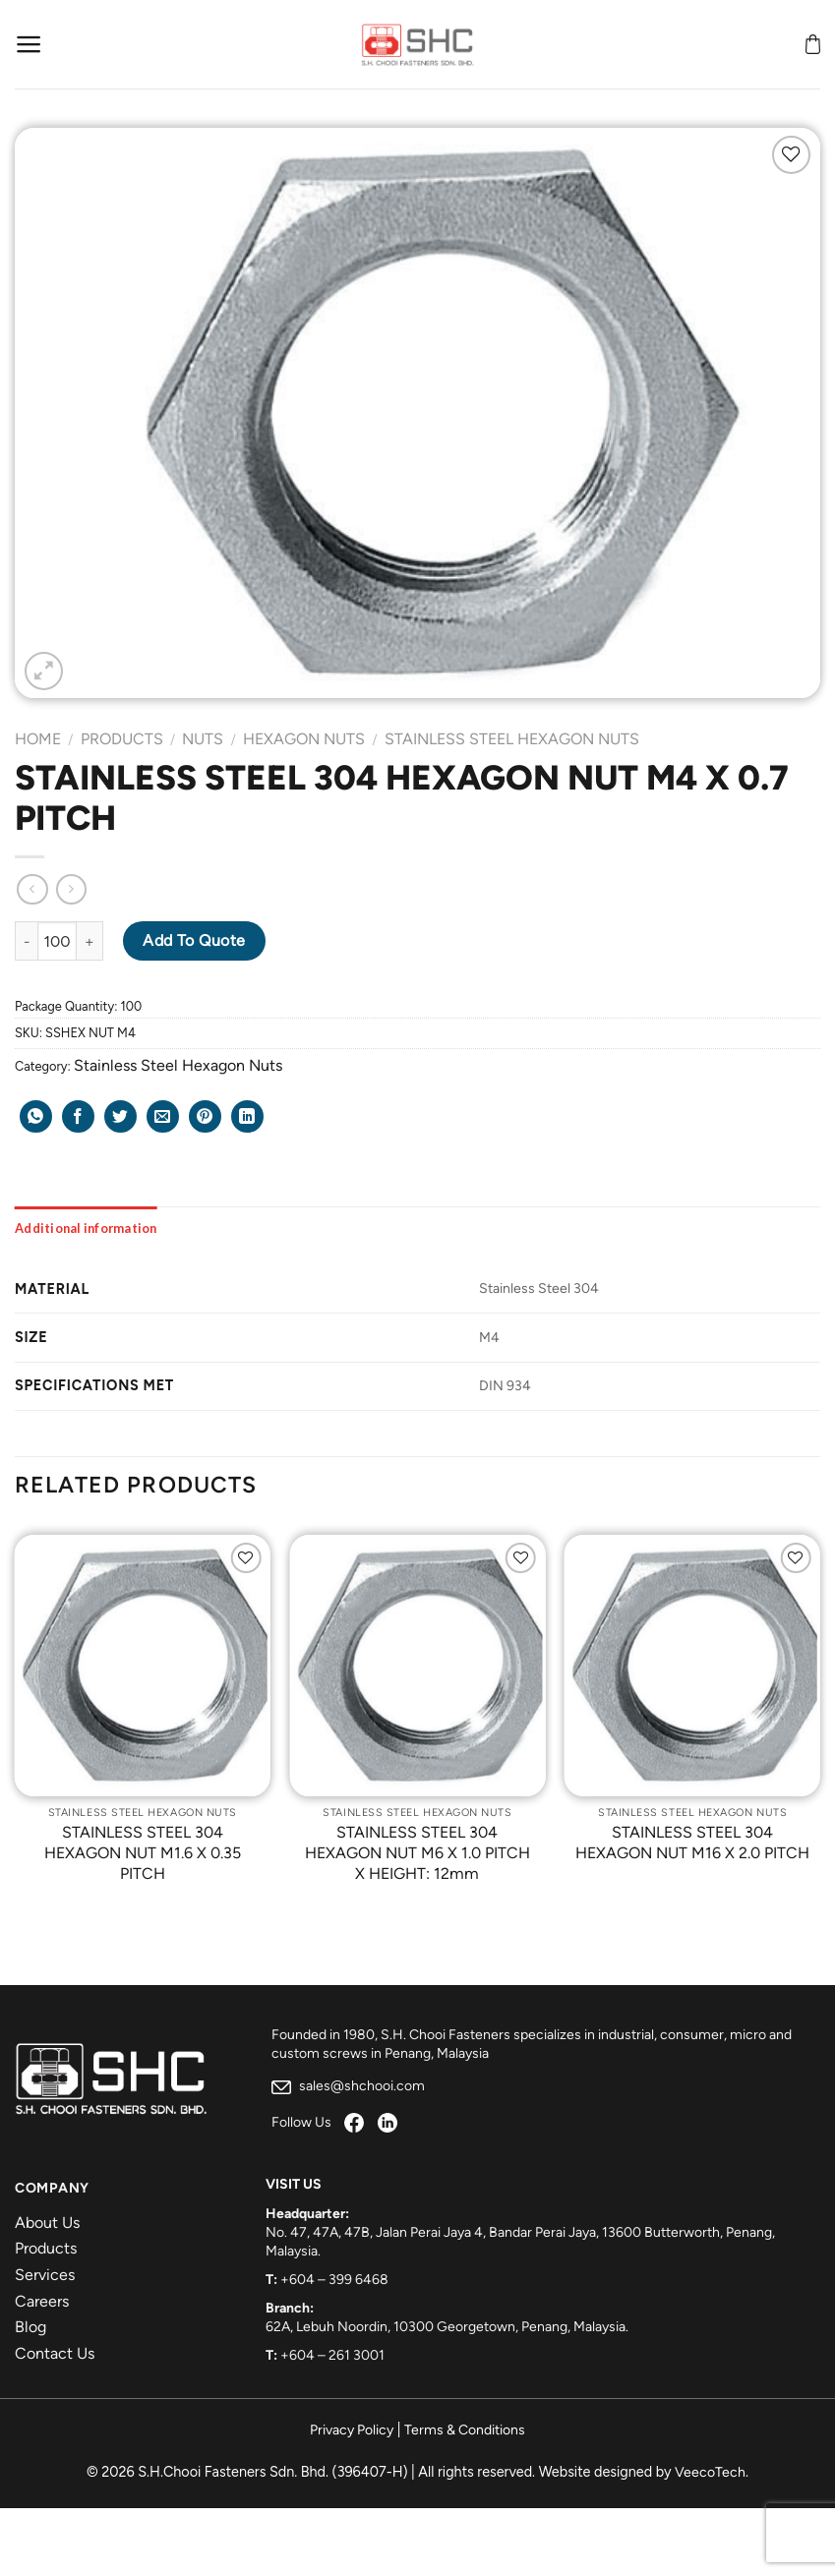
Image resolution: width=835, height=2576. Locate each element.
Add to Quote (194, 940)
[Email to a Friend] (163, 1116)
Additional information (86, 1228)
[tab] (86, 1228)
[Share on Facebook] (78, 1116)
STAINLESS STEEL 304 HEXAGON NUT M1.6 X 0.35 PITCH (142, 1853)
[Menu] (29, 44)
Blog (30, 2326)
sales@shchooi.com (348, 2086)
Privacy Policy (351, 2430)
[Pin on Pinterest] (205, 1116)
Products (122, 739)
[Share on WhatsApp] (36, 1116)
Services (45, 2274)
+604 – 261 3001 (332, 2355)
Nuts (202, 739)
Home (38, 739)
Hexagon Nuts (304, 739)
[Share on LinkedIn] (247, 1116)
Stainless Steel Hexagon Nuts (512, 739)
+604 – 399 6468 (334, 2279)
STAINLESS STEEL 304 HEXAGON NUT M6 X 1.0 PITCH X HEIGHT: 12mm (417, 1853)
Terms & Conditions (464, 2430)
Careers (42, 2301)
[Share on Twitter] (120, 1116)
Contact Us (54, 2353)
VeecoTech (710, 2472)
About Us (47, 2222)
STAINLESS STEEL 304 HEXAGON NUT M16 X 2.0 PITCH (692, 1842)
